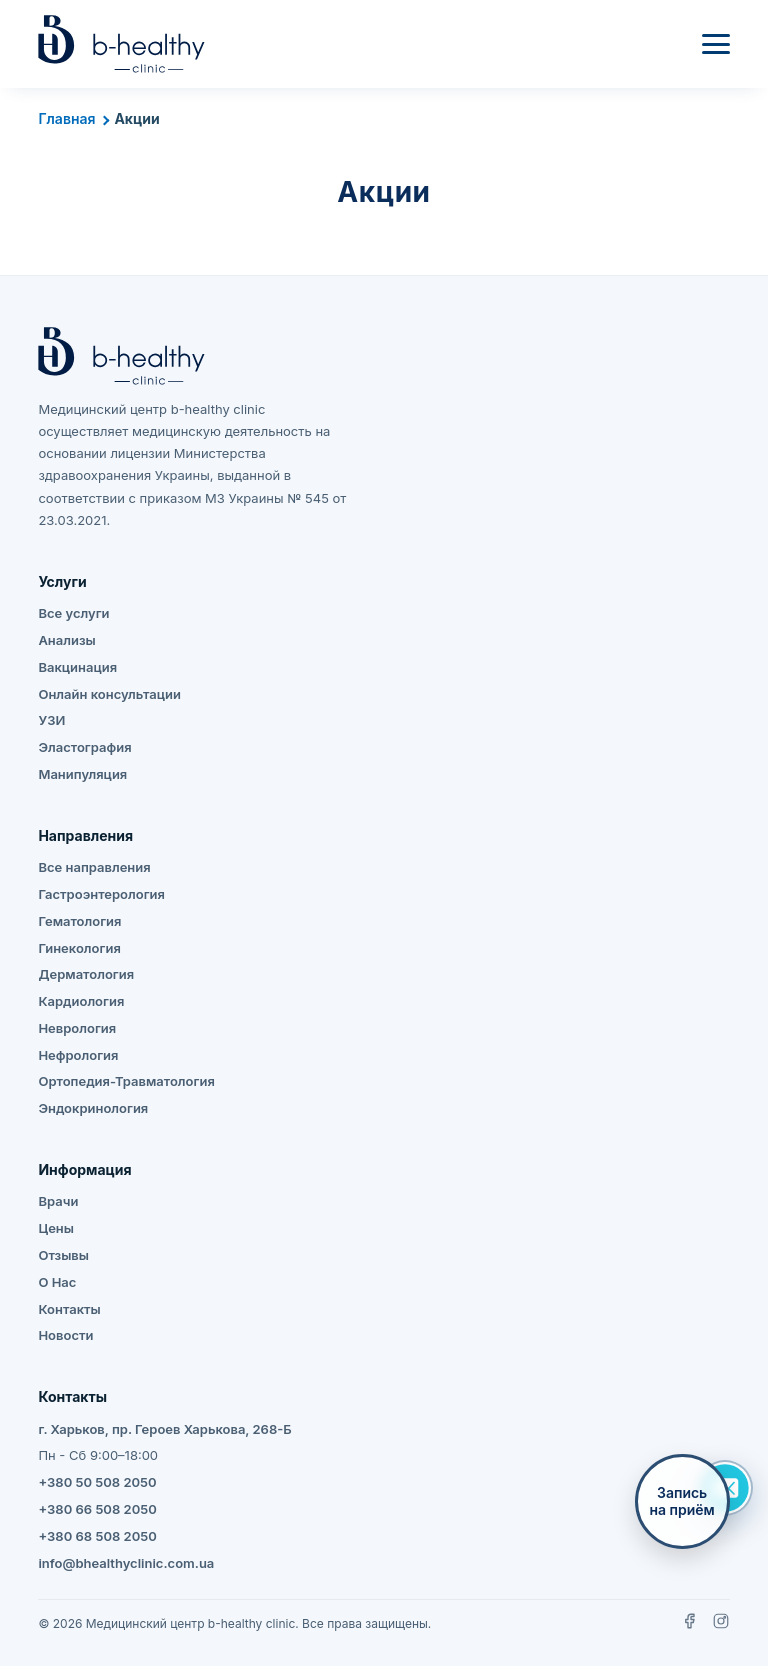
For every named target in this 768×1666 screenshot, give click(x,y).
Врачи (58, 1201)
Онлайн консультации (109, 694)
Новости (65, 1335)
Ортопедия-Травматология (126, 1081)
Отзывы (63, 1255)
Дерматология (86, 974)
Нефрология (78, 1055)
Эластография (84, 747)
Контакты (69, 1309)
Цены (56, 1228)
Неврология (77, 1028)
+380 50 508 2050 (97, 1482)
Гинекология (79, 948)
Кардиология (81, 1001)
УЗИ (51, 720)
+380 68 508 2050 (97, 1536)
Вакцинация (77, 667)
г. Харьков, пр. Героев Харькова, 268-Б (164, 1429)
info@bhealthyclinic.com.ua (126, 1563)
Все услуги (73, 613)
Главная (66, 118)
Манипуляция (82, 774)
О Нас (57, 1282)
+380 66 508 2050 (97, 1509)
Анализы (66, 640)
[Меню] (716, 44)
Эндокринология (93, 1108)
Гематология (79, 921)
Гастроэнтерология (101, 894)
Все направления (94, 867)
